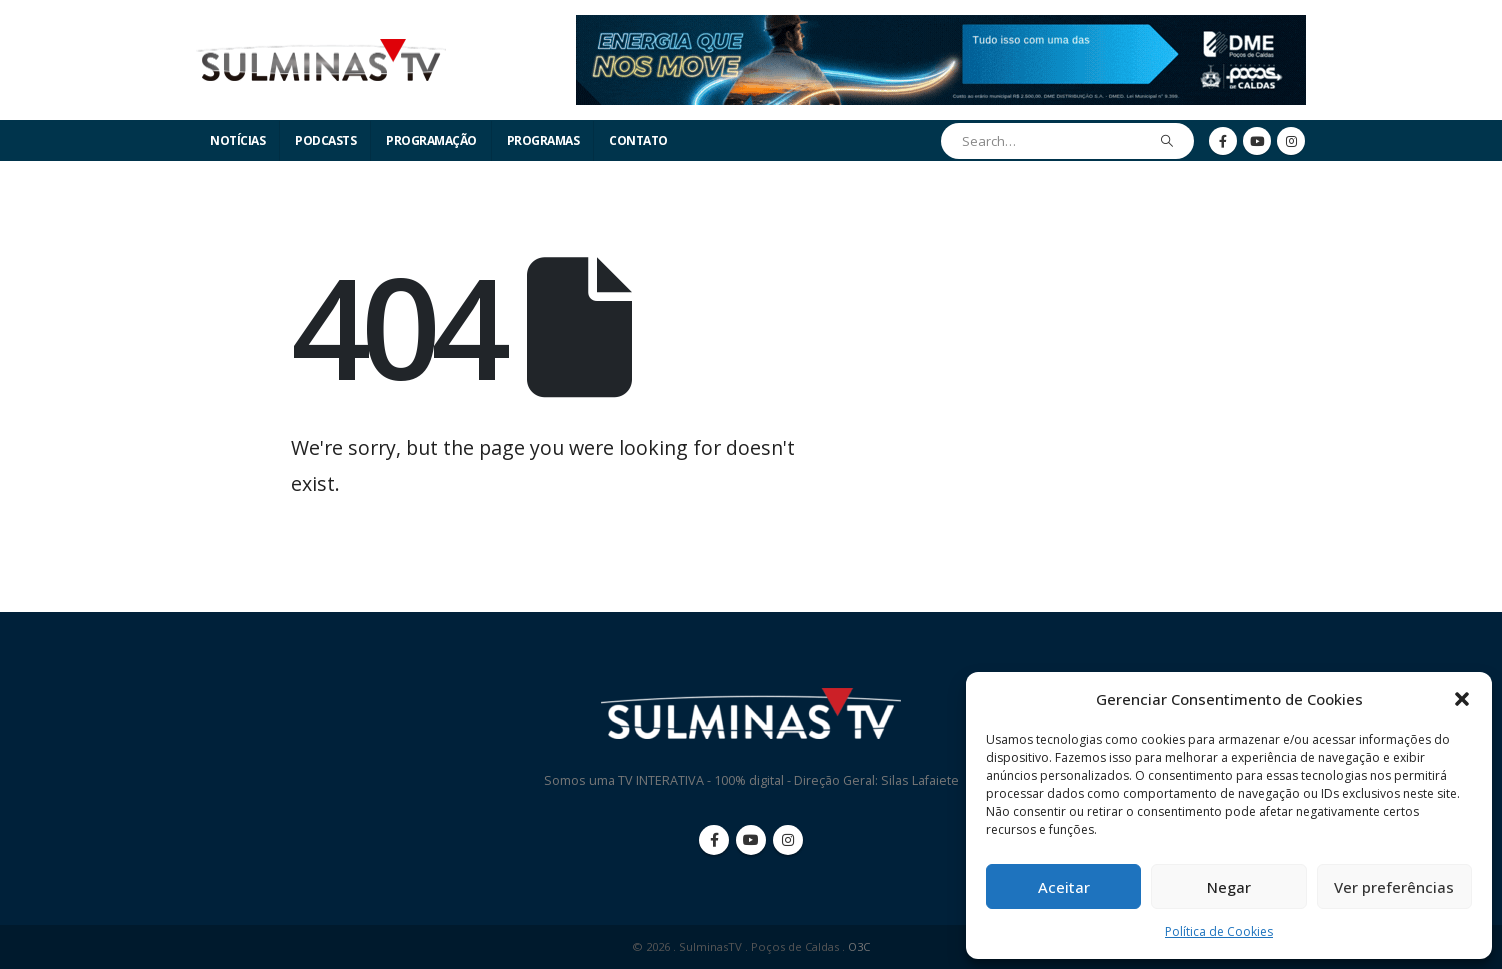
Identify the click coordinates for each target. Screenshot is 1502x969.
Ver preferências (1394, 887)
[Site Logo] (321, 60)
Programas (543, 140)
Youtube (751, 840)
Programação (431, 140)
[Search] (1167, 141)
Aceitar (1064, 887)
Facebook (714, 840)
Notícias (237, 140)
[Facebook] (1223, 141)
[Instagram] (1291, 141)
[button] (1462, 699)
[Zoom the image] (941, 26)
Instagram (788, 840)
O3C (859, 946)
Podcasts (325, 140)
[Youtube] (1257, 141)
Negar (1229, 887)
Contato (638, 140)
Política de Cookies (1219, 931)
